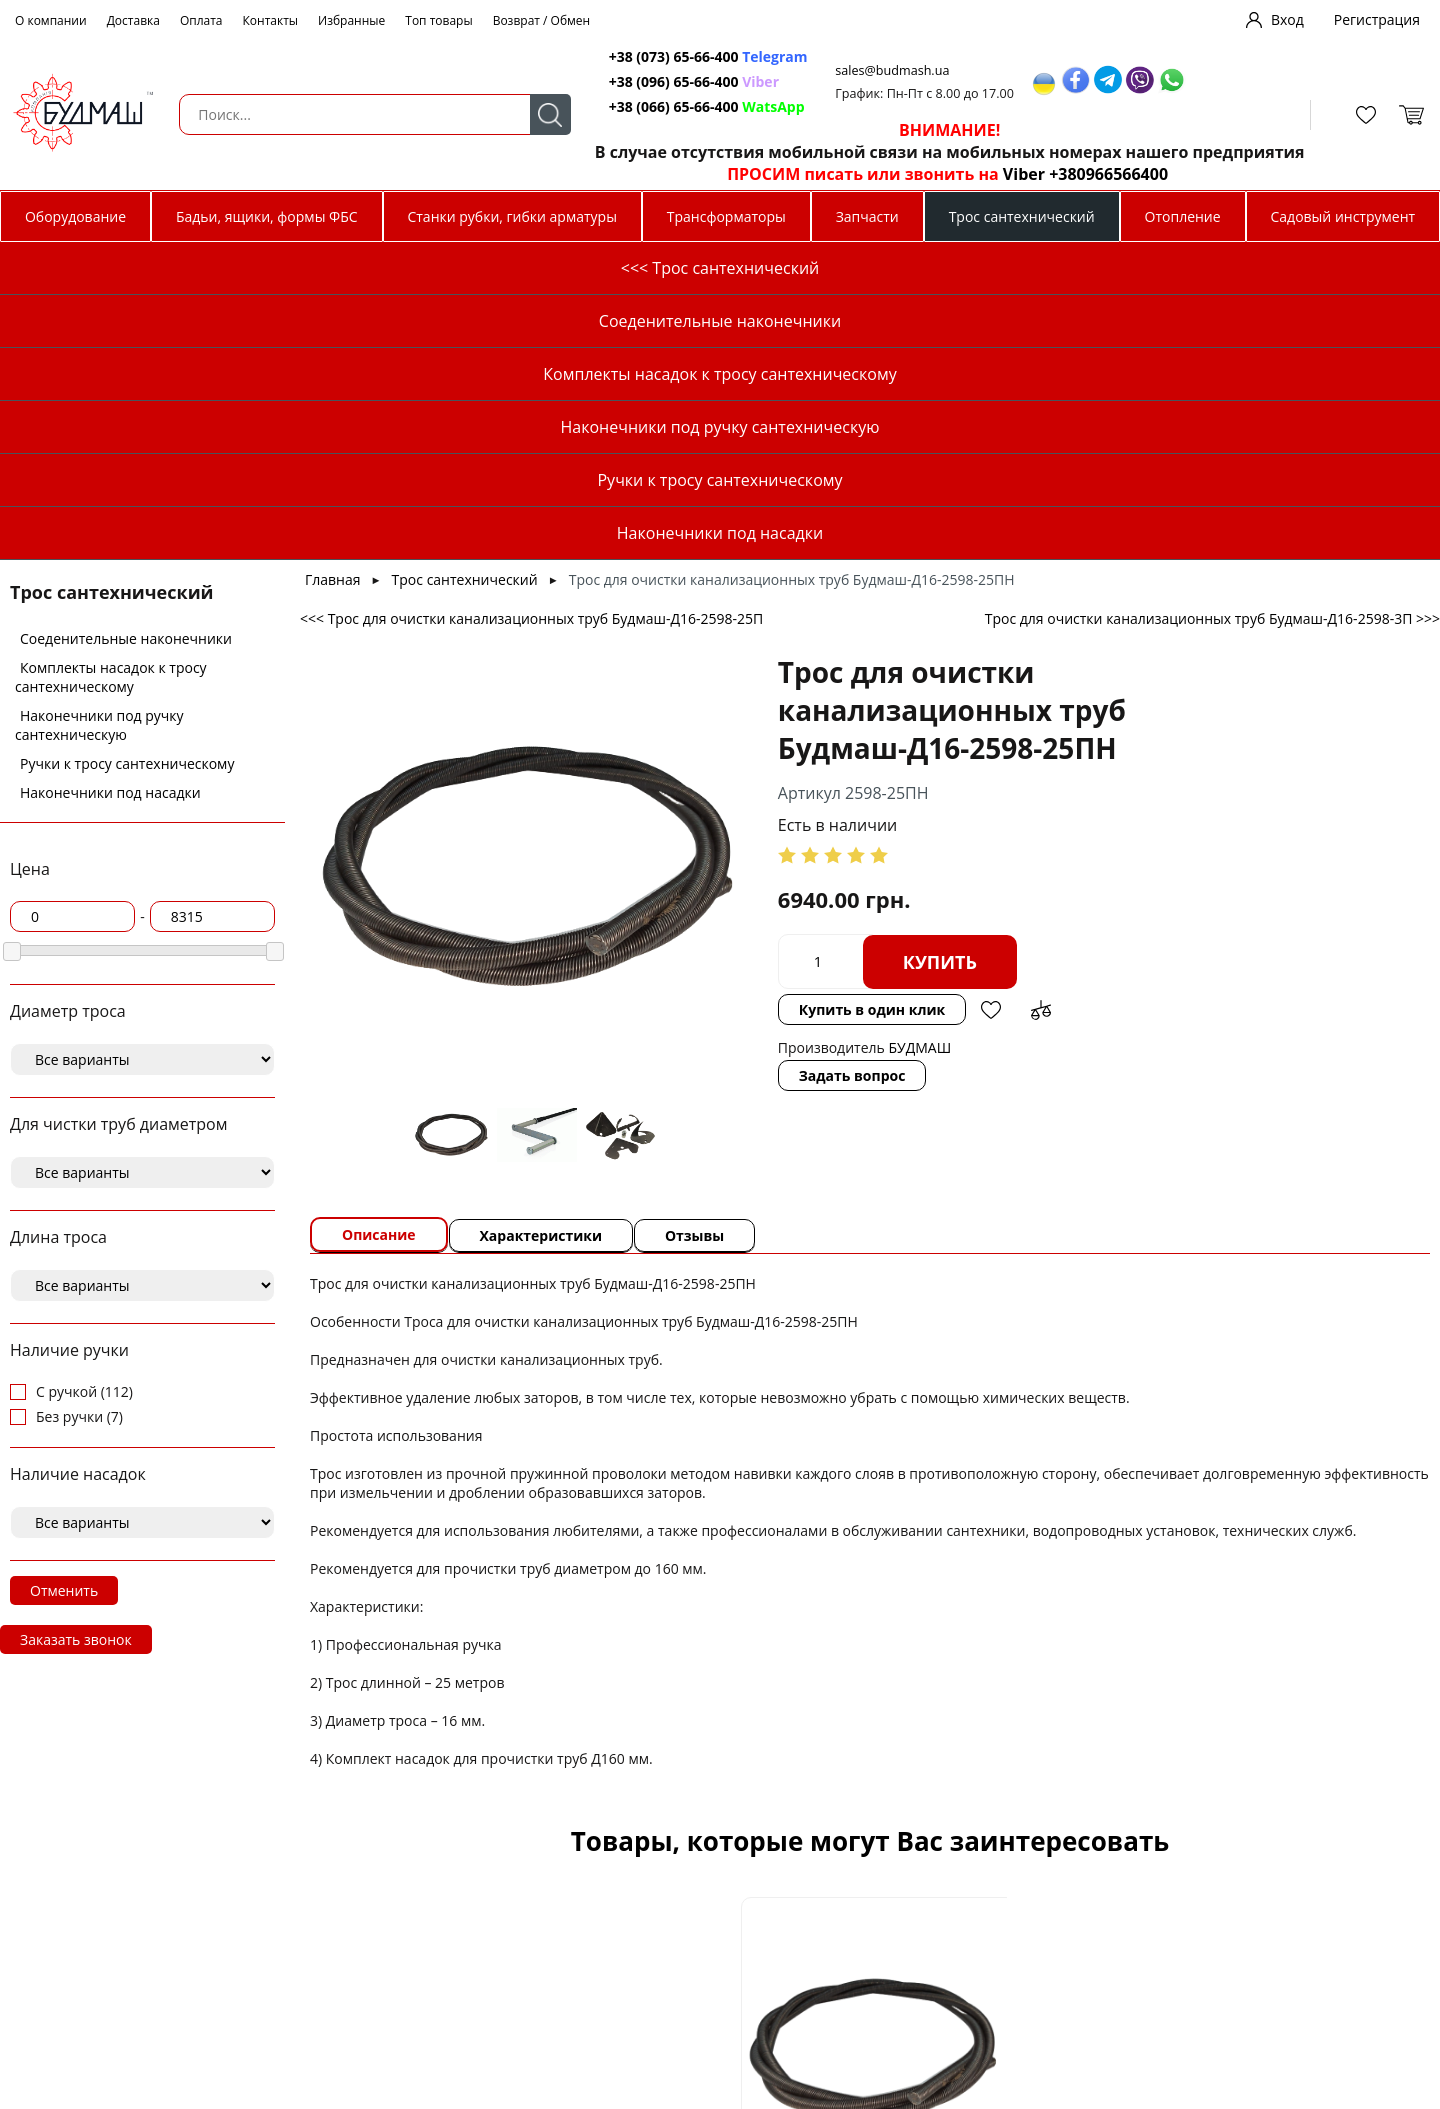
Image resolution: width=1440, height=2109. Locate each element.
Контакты (271, 20)
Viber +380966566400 (1074, 174)
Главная (333, 261)
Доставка (133, 20)
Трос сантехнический (1022, 216)
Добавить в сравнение (993, 692)
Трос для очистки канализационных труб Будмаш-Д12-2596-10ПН (739, 1912)
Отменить (64, 1272)
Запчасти (867, 216)
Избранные (351, 20)
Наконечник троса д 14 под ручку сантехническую (1001, 1913)
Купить (892, 644)
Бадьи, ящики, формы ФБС (267, 216)
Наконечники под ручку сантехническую (99, 407)
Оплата (201, 20)
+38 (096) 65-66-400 (664, 81)
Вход (1287, 19)
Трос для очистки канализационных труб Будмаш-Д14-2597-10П (1264, 1912)
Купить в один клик (824, 691)
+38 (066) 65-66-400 (664, 106)
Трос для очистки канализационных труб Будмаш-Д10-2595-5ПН (476, 1912)
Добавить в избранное (943, 692)
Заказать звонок (76, 1321)
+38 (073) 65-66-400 (664, 56)
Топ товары (438, 20)
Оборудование (75, 216)
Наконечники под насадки (110, 474)
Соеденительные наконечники (126, 320)
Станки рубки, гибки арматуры (511, 216)
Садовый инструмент (1343, 216)
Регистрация (1377, 19)
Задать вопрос (804, 757)
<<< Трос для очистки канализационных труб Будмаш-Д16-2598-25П (531, 300)
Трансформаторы (726, 216)
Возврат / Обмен (542, 20)
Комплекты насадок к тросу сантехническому (111, 359)
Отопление (1183, 216)
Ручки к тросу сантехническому (127, 445)
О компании (51, 20)
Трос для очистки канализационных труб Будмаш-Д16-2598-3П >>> (1212, 300)
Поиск (538, 114)
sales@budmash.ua (885, 70)
